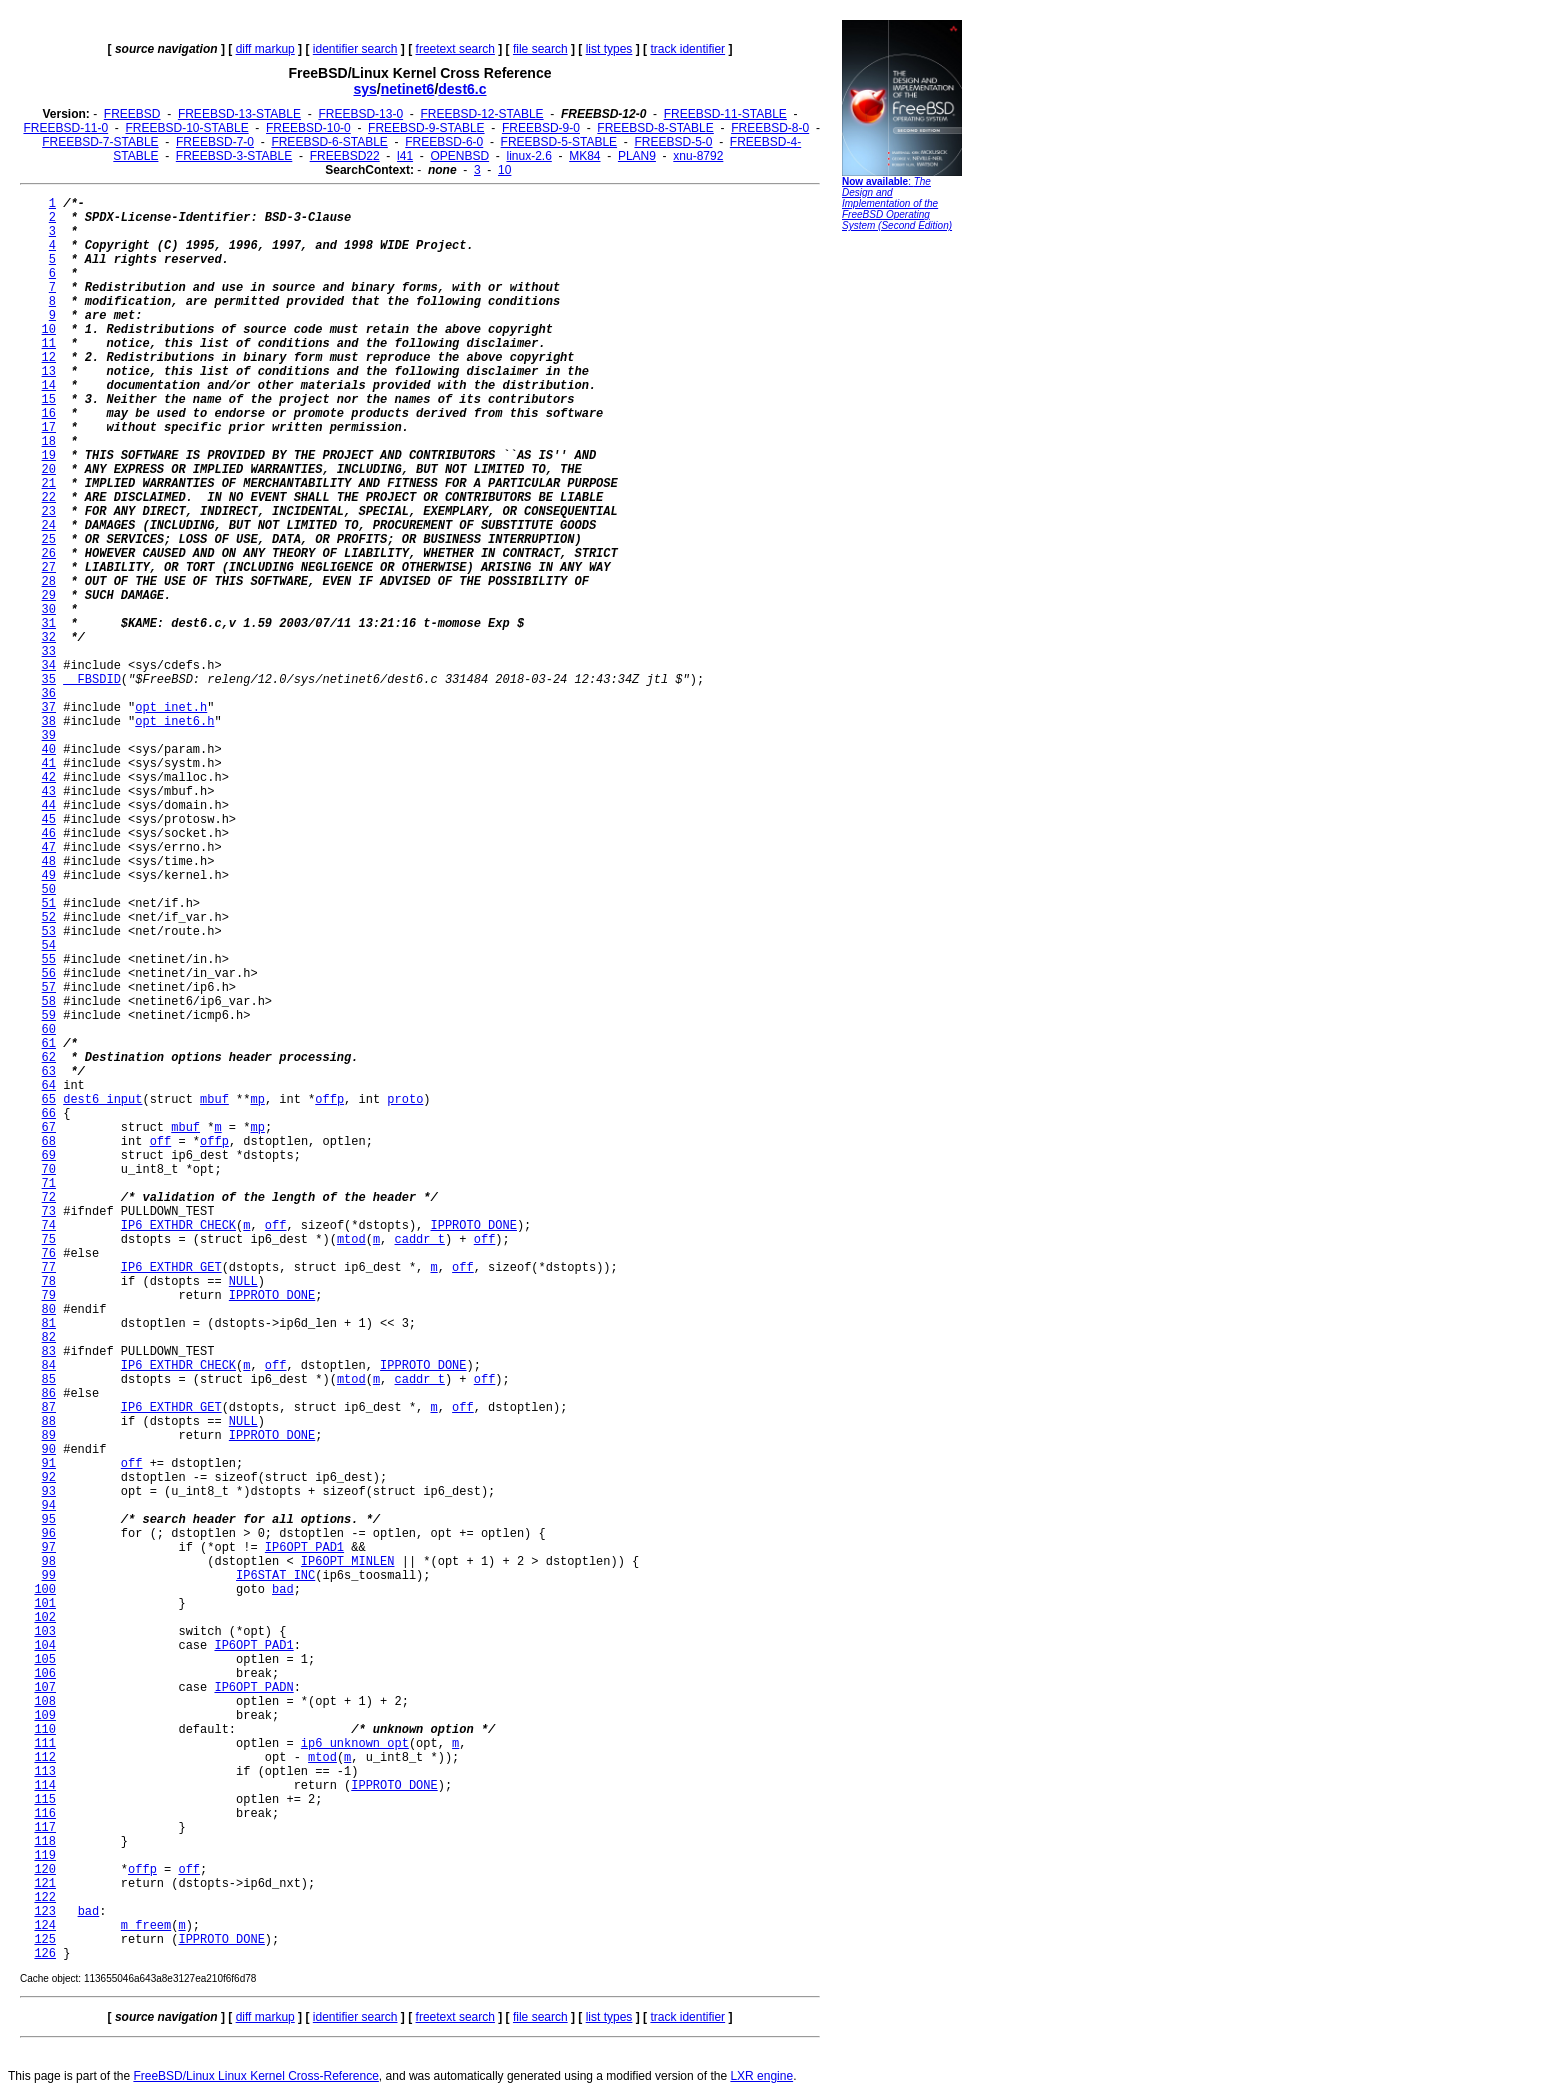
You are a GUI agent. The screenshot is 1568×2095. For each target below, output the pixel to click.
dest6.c (462, 89)
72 (49, 1198)
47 (49, 848)
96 (49, 1534)
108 (45, 1702)
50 (49, 890)
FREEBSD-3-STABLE (234, 156)
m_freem (146, 1926)
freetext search (455, 49)
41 (49, 764)
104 (45, 1646)
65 (49, 1100)
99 (49, 1576)
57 (49, 988)
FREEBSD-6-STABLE (329, 142)
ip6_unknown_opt (355, 1744)
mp (257, 1100)
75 (49, 1240)
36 (49, 694)
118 (45, 1842)
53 (49, 932)
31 (49, 624)
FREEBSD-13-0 (360, 114)
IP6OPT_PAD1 (304, 1548)
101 (45, 1604)
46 (49, 834)
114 (45, 1786)
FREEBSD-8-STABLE (655, 128)
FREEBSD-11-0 (65, 128)
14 (49, 386)
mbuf (214, 1100)
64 (49, 1086)
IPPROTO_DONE (474, 1226)
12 (49, 358)
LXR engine (761, 2076)
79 (49, 1296)
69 (49, 1156)
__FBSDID (92, 680)
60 (49, 1030)
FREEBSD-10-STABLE (187, 128)
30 (49, 610)
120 (45, 1870)
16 (49, 414)
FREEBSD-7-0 (215, 142)
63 (49, 1072)
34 (49, 666)
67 (49, 1128)
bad (283, 1590)
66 (49, 1114)
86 (49, 1394)
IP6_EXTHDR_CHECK (178, 1226)
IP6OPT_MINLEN (348, 1562)
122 (45, 1898)
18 (49, 442)
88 (49, 1422)
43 (49, 792)
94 (49, 1506)
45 (49, 820)
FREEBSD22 (345, 156)
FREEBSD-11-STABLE (725, 114)
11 (49, 344)
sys (364, 89)
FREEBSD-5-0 (673, 142)
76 (49, 1254)
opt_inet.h (171, 708)
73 (49, 1212)
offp (329, 1100)
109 (45, 1716)
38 (49, 722)
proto (405, 1100)
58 (49, 1002)
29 (49, 596)
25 (49, 540)
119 (45, 1856)
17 (49, 428)
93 (49, 1492)
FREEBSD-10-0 (308, 128)
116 (45, 1814)
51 (49, 904)
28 (49, 582)
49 (49, 876)
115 (45, 1800)
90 (49, 1450)
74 (49, 1226)
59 (49, 1016)
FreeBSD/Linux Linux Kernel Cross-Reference (255, 2076)
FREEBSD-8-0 (770, 128)
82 (49, 1338)
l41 (405, 156)
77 (49, 1268)
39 (49, 736)
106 (45, 1674)
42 (49, 778)
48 (49, 862)
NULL (243, 1282)
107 (45, 1688)
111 (45, 1744)
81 (49, 1324)
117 (45, 1828)
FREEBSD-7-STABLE (100, 142)
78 (49, 1282)
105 (45, 1660)
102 (45, 1618)
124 (45, 1926)
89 (49, 1436)
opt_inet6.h (174, 722)
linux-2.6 (528, 156)
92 (49, 1478)
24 (49, 526)
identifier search (355, 49)
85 (49, 1380)
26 (49, 554)
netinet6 (408, 89)
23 (49, 512)
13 (49, 372)
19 (49, 456)
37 (49, 708)
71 (49, 1184)
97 (49, 1548)
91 (49, 1464)
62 (49, 1058)
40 (49, 750)
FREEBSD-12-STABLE (481, 114)
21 (49, 484)
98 (49, 1562)
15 (49, 400)
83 (49, 1352)
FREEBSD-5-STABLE (559, 142)
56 (49, 974)
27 (49, 568)
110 (45, 1730)
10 (504, 170)
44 (49, 806)
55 (49, 960)
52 (49, 918)
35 (49, 680)
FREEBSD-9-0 (541, 128)
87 (49, 1408)
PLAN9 (637, 156)
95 (49, 1520)
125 (45, 1940)
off (161, 1142)
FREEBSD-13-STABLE (239, 114)
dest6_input (102, 1100)
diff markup (265, 49)
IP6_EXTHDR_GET (171, 1268)
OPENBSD (459, 156)
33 (49, 652)
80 (49, 1310)
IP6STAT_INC (275, 1576)
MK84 (584, 156)
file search (540, 49)
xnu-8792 (698, 156)
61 (49, 1044)
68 (49, 1142)
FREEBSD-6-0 (444, 142)
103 (45, 1632)
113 (45, 1772)
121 (45, 1884)
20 (49, 470)
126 (45, 1954)
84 (49, 1366)
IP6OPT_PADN (253, 1688)
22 (49, 498)
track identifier (687, 49)
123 (45, 1912)
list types (609, 49)
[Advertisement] (902, 545)
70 (49, 1170)
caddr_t (420, 1240)
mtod (351, 1240)
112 (45, 1758)
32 (49, 638)
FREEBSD (132, 114)
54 (49, 946)
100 (45, 1590)
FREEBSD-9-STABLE (426, 128)
